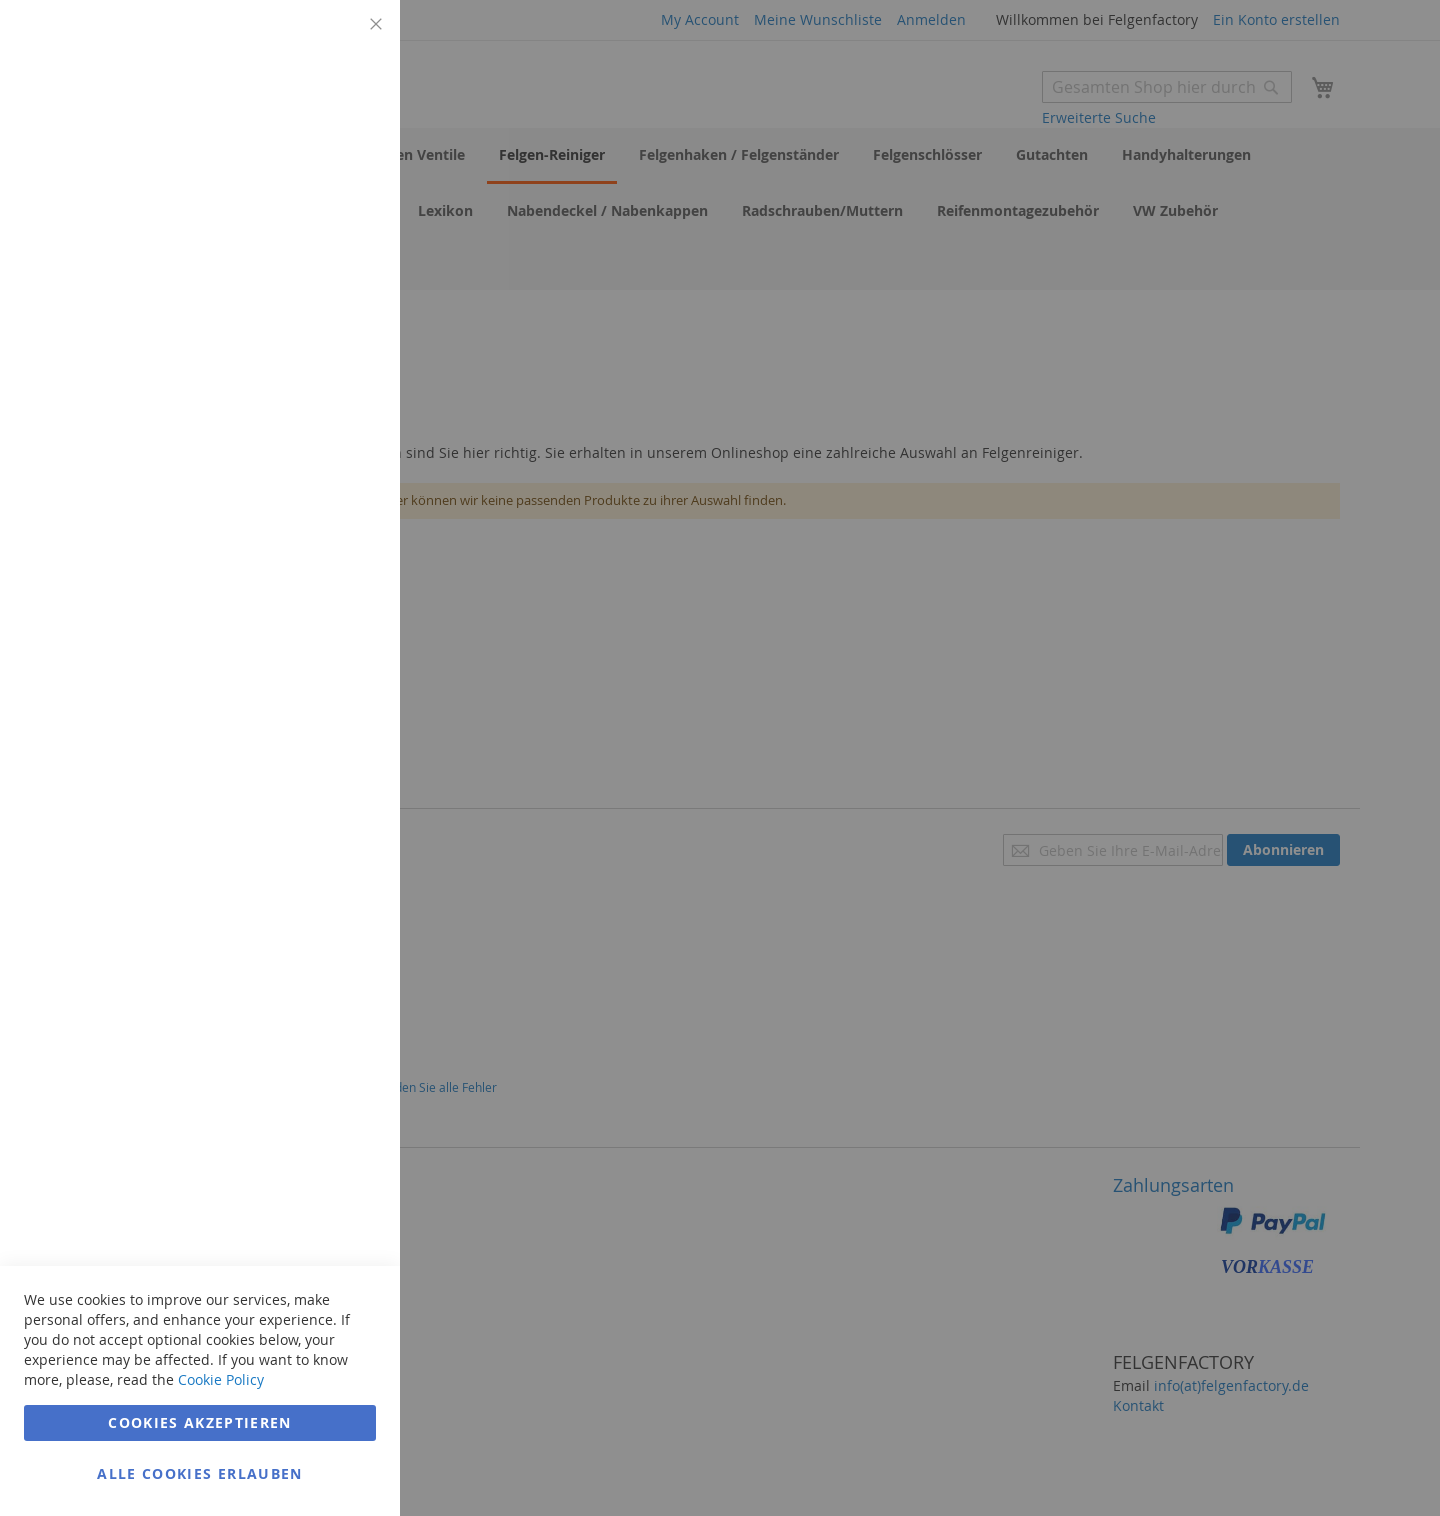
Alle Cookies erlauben (199, 1473)
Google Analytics (345, 523)
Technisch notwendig (345, 39)
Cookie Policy (221, 1379)
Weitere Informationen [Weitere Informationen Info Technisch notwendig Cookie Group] (304, 165)
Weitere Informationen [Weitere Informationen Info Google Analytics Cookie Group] (304, 669)
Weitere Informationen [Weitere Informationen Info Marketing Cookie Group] (304, 437)
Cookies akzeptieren (200, 1422)
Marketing (345, 251)
